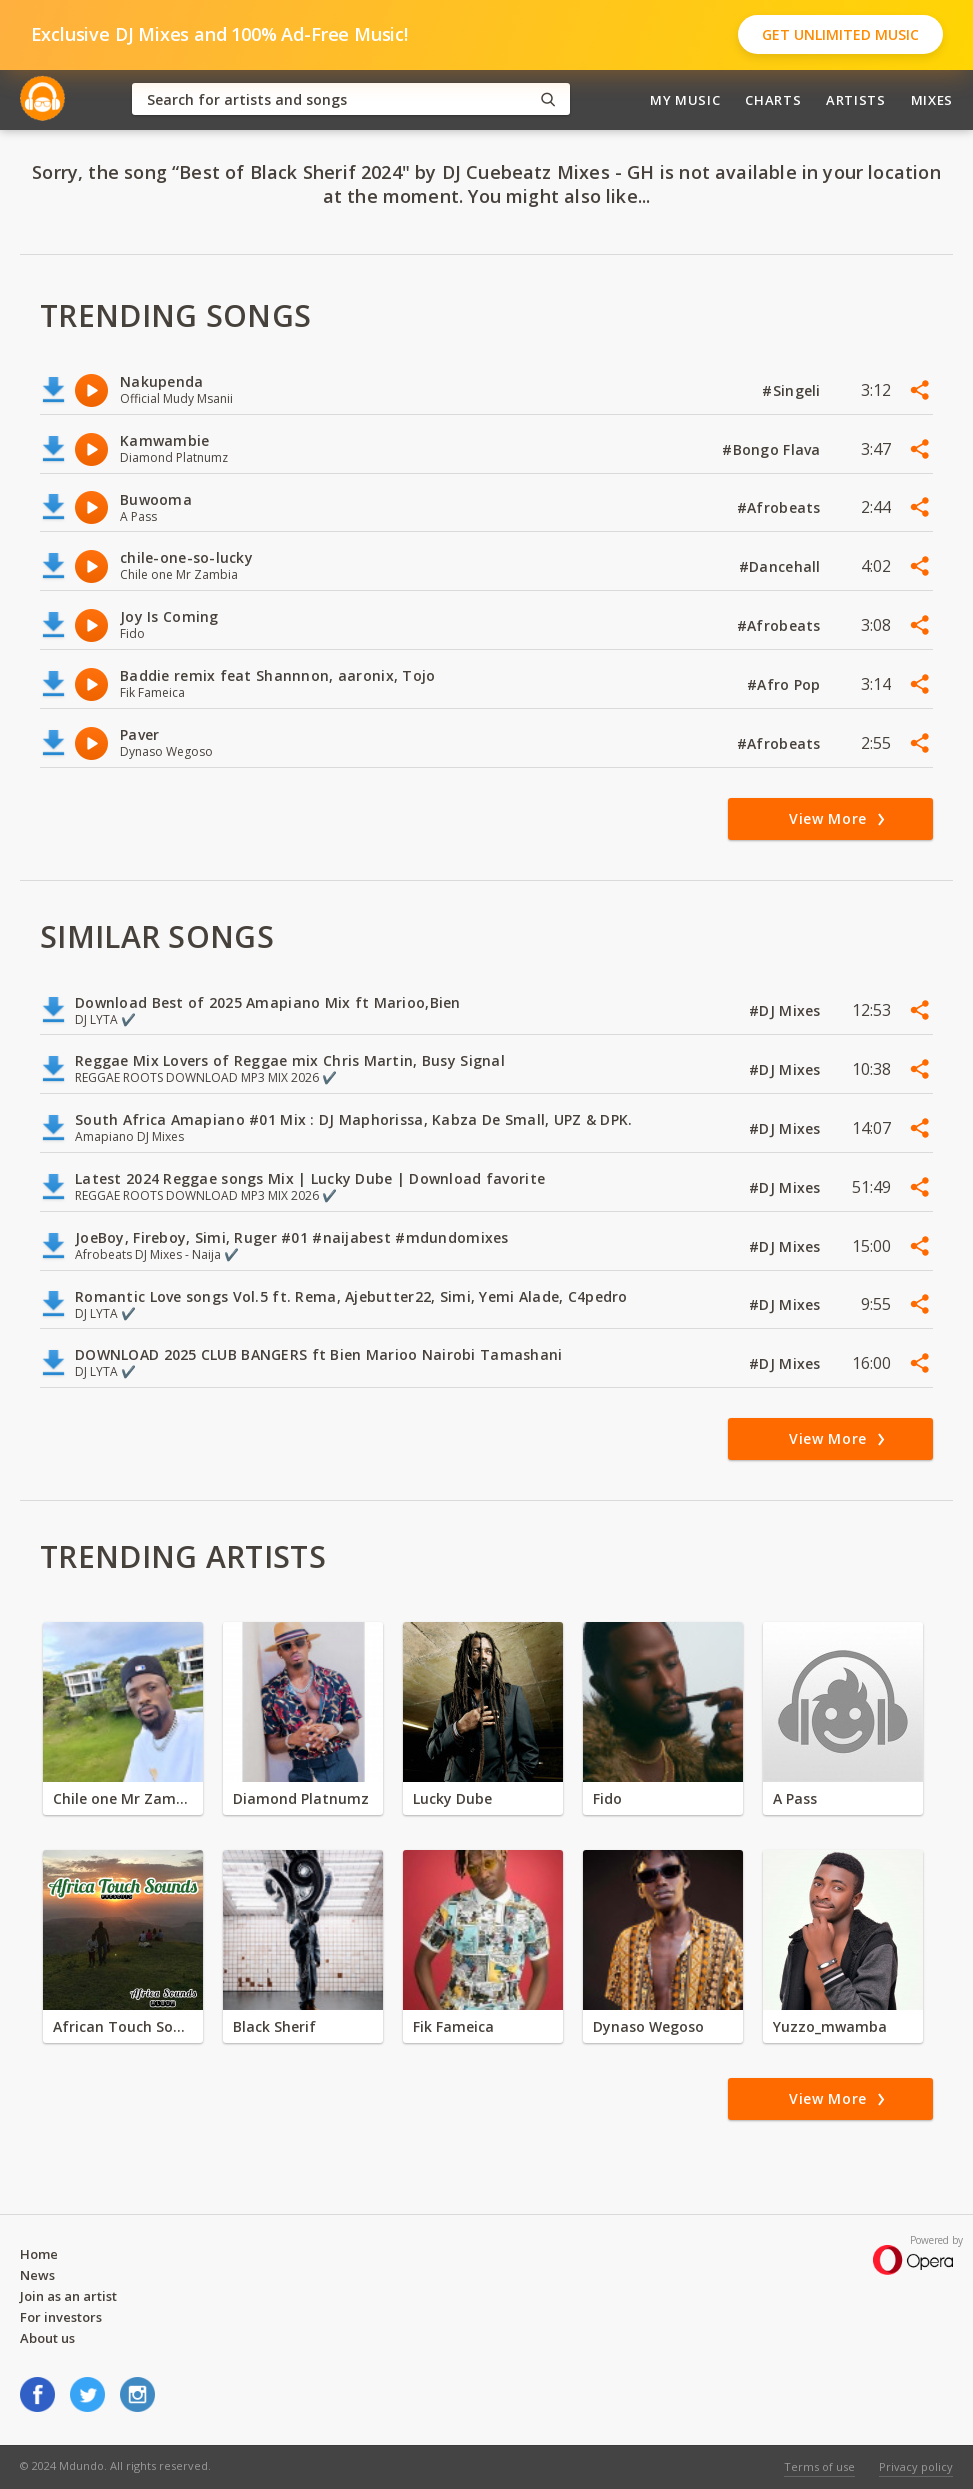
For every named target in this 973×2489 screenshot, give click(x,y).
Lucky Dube (452, 1798)
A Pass (795, 1798)
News (37, 2275)
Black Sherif (274, 2026)
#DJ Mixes (787, 1010)
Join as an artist (68, 2296)
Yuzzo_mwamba (830, 2026)
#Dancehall (782, 566)
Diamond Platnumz (301, 1798)
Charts (773, 100)
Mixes (932, 100)
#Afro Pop (786, 684)
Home (39, 2254)
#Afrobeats (781, 507)
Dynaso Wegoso (648, 2026)
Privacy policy (916, 2466)
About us (47, 2338)
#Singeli (793, 390)
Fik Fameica (453, 2026)
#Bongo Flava (773, 449)
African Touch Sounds (123, 2026)
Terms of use (819, 2466)
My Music (685, 100)
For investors (61, 2317)
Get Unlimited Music (840, 34)
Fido (607, 1798)
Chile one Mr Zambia (123, 1798)
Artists (856, 100)
